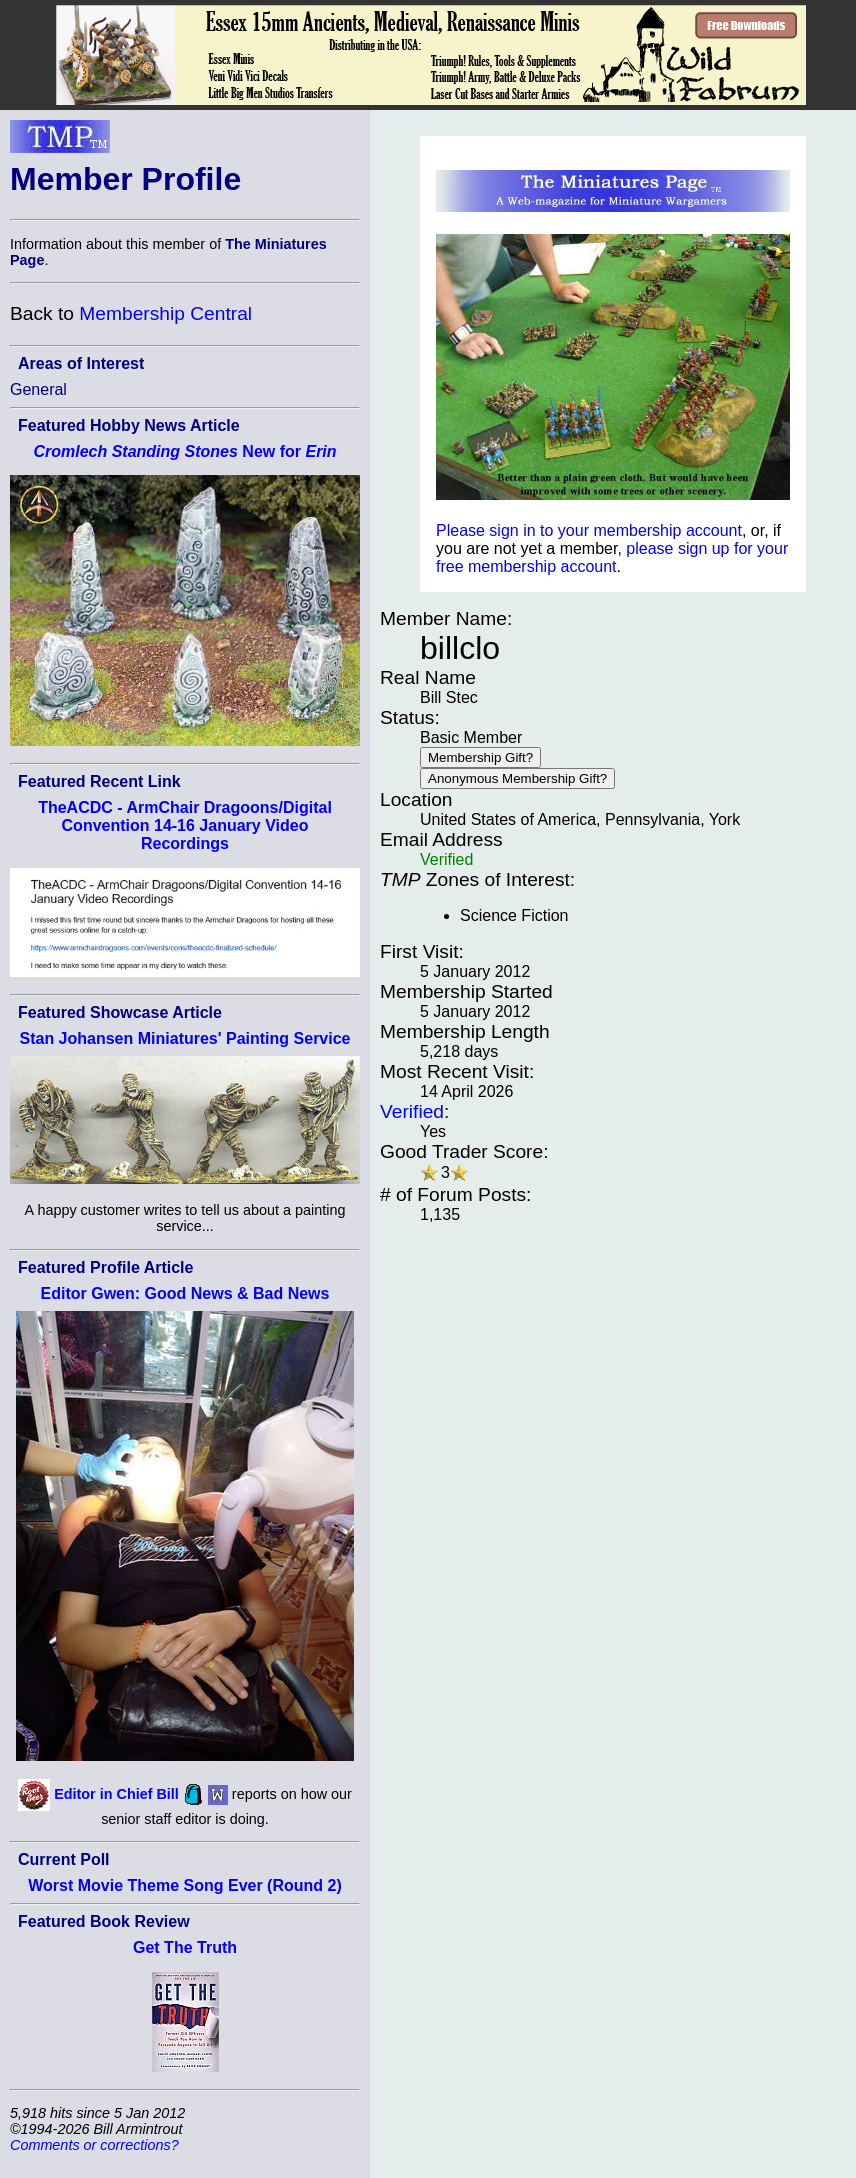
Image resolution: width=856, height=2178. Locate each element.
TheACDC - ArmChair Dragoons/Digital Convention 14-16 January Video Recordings (185, 825)
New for (184, 451)
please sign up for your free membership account (612, 557)
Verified (412, 1111)
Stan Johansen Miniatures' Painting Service (184, 1038)
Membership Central (165, 313)
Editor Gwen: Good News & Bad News (185, 1293)
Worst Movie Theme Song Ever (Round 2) (185, 1885)
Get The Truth (185, 1947)
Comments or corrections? (94, 2145)
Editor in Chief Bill (116, 1794)
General (38, 389)
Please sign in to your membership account (589, 530)
